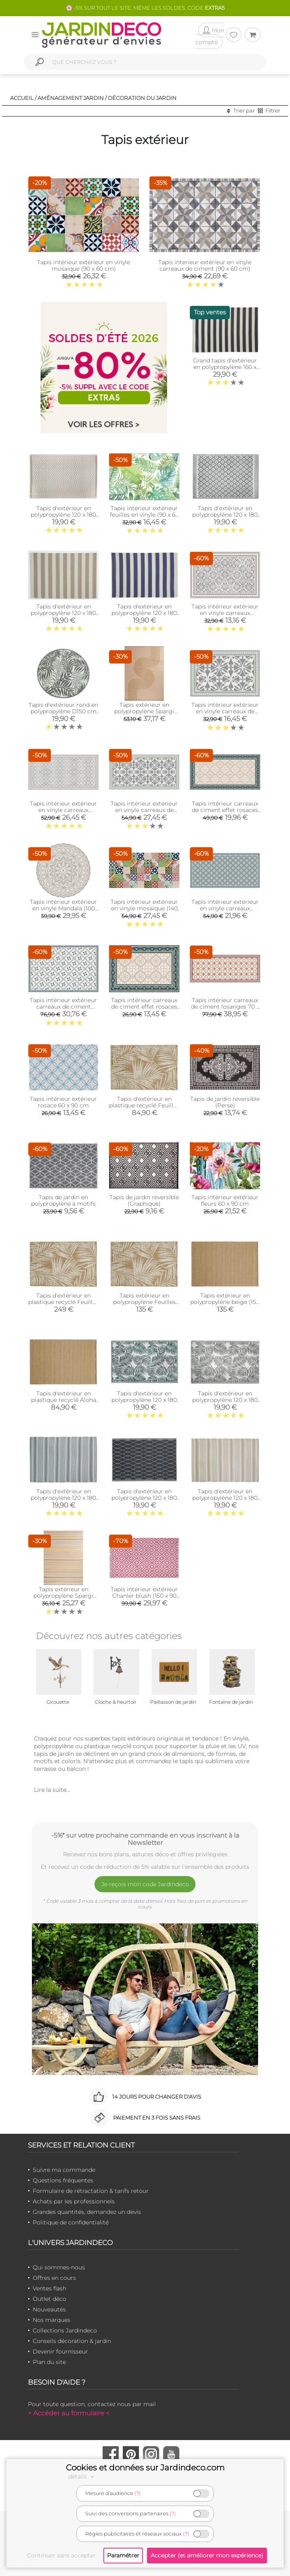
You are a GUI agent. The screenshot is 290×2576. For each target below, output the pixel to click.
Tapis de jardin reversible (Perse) (225, 1102)
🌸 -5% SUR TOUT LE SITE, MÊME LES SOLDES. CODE (145, 7)
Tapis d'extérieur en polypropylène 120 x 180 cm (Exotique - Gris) (225, 1400)
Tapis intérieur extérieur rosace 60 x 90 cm (63, 1102)
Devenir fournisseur (60, 2351)
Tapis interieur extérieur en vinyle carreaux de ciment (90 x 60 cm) (204, 265)
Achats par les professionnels (74, 2201)
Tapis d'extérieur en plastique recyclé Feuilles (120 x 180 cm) (144, 1105)
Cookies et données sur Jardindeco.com (145, 2467)
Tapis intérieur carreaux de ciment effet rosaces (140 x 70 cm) (225, 810)
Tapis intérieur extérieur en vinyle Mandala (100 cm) (63, 908)
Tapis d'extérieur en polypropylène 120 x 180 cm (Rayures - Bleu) (144, 613)
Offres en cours (54, 2277)
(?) (137, 2493)
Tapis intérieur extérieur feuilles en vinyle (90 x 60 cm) (144, 515)
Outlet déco (49, 2298)
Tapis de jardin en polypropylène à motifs (63, 1200)
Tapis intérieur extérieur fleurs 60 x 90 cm (224, 1200)
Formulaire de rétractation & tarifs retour (91, 2190)
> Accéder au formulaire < (68, 2413)
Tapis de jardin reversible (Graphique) (144, 1200)
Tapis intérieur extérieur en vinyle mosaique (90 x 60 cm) (83, 265)
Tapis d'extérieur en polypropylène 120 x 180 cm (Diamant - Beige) (63, 515)
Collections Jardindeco (65, 2330)
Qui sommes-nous (59, 2267)
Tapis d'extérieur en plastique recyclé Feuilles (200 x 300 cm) (63, 1302)
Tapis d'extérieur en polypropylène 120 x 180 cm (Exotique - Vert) (144, 1400)
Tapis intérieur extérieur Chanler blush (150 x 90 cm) (144, 1596)
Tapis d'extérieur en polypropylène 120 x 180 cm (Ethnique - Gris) (63, 1498)
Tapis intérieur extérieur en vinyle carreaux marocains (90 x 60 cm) (224, 613)
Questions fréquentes (63, 2180)
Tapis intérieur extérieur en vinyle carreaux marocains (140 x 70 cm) (63, 810)
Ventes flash (49, 2288)
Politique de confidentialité (71, 2222)
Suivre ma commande (64, 2169)
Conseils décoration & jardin (72, 2341)
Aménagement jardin (71, 98)
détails (82, 2476)
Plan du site (49, 2362)
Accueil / (23, 98)
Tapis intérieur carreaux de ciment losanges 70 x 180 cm (225, 1006)
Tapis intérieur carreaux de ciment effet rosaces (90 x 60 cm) (144, 1006)
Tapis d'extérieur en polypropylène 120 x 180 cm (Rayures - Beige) (63, 613)
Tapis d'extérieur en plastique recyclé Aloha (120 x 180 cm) (63, 1400)
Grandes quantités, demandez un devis (87, 2212)
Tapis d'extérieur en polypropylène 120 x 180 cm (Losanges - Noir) (144, 1498)
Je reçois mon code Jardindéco (145, 1884)
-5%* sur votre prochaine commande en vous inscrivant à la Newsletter (145, 1839)
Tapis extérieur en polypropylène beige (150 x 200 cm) (225, 1302)
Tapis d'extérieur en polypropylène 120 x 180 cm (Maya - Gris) (225, 515)
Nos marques (51, 2320)
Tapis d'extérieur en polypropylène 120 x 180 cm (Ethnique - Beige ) (225, 1498)
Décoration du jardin (142, 98)
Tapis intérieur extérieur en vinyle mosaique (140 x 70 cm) (144, 908)
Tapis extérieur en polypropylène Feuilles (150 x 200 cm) (144, 1302)
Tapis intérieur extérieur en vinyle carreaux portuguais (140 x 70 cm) (225, 908)
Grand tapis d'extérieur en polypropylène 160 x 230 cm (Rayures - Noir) (225, 367)
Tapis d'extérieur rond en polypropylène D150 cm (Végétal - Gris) (63, 711)
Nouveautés (49, 2309)
